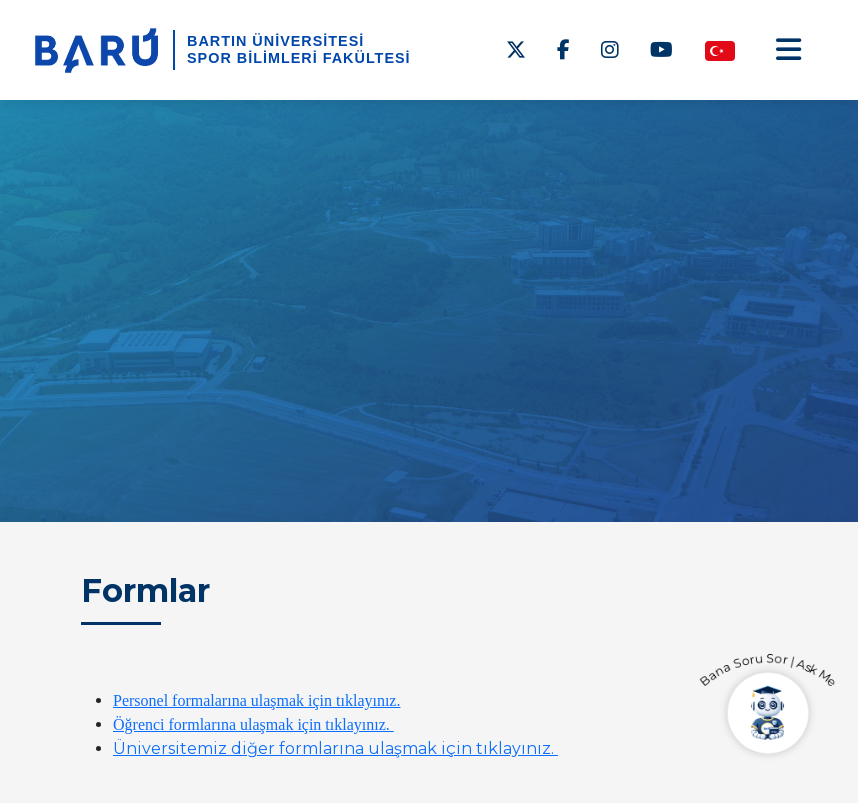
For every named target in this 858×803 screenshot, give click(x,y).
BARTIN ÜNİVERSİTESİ (275, 41)
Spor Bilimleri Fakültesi (299, 58)
